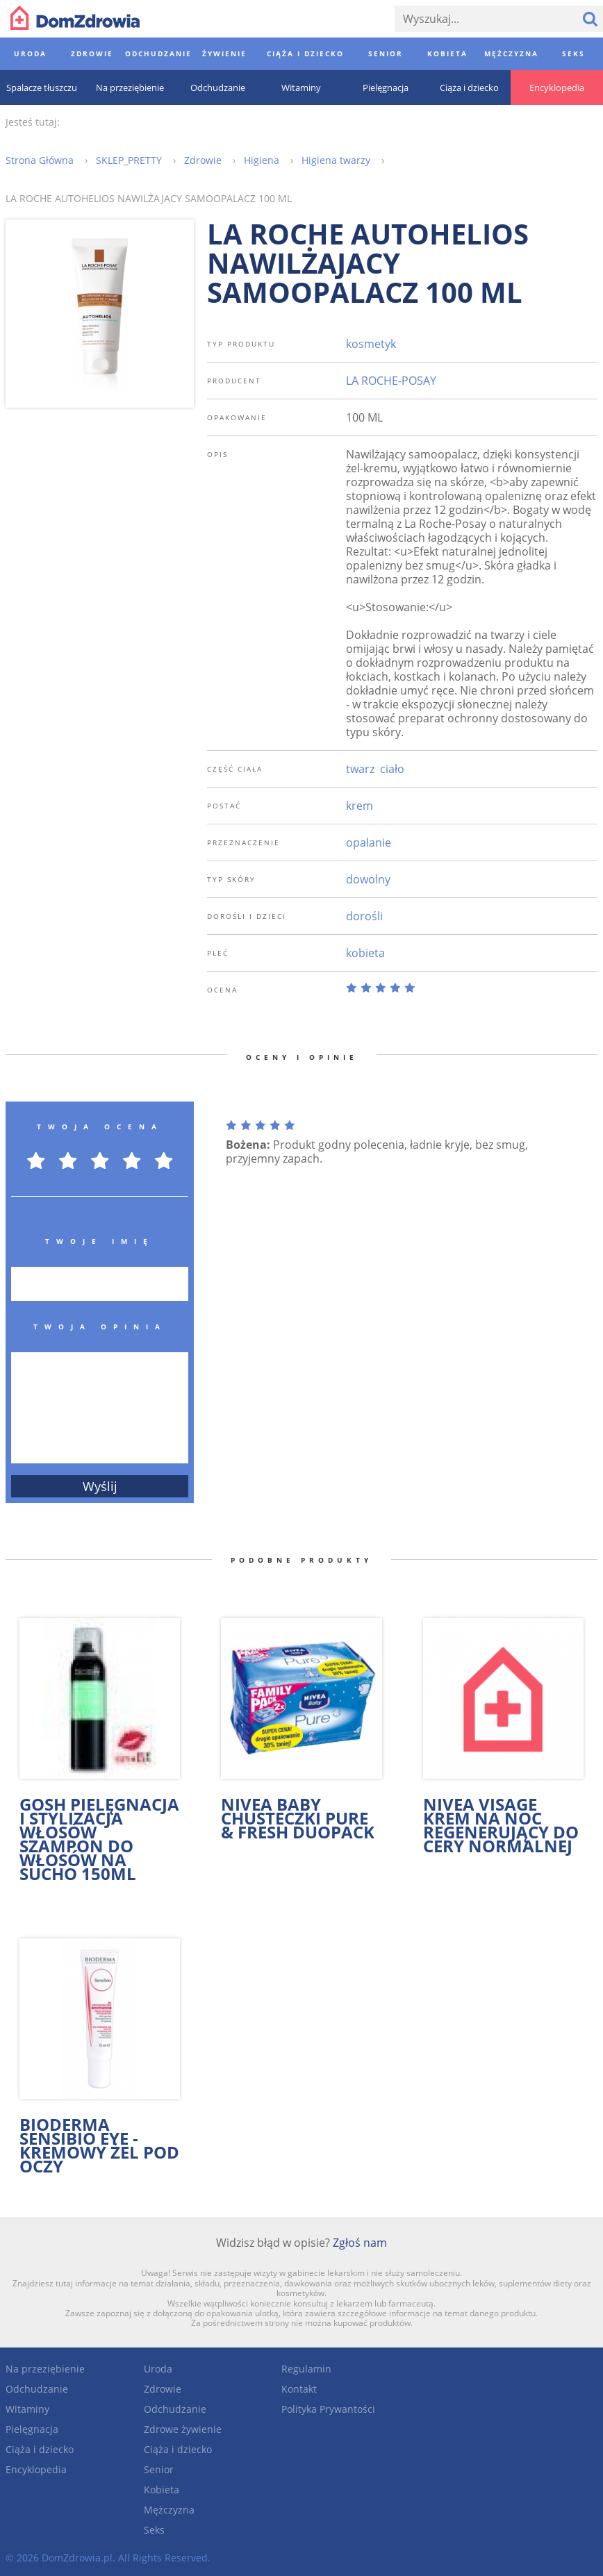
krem (359, 805)
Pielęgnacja (32, 2429)
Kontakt (299, 2388)
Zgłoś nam (360, 2242)
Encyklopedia (36, 2469)
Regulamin (306, 2368)
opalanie (368, 842)
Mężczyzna (169, 2509)
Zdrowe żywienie (183, 2429)
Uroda (158, 2368)
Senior (159, 2469)
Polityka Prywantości (328, 2409)
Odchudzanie (37, 2388)
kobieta (365, 953)
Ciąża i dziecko (40, 2449)
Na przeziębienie (45, 2368)
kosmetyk (371, 343)
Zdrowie (162, 2388)
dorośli (364, 916)
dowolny (368, 879)
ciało (392, 768)
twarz (360, 768)
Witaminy (27, 2409)
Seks (154, 2529)
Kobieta (161, 2489)
